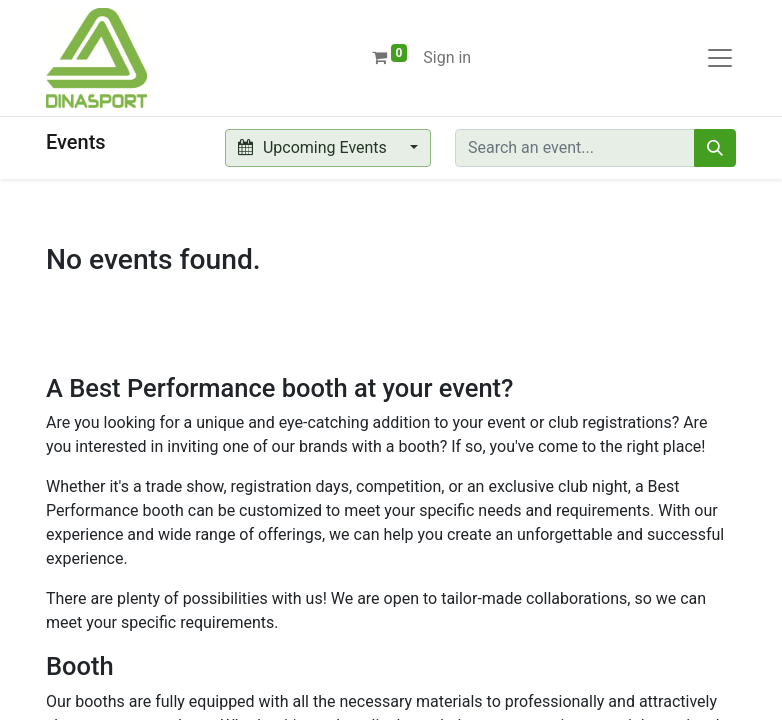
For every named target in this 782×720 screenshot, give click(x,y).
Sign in (447, 57)
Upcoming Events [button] (314, 147)
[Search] (715, 148)
